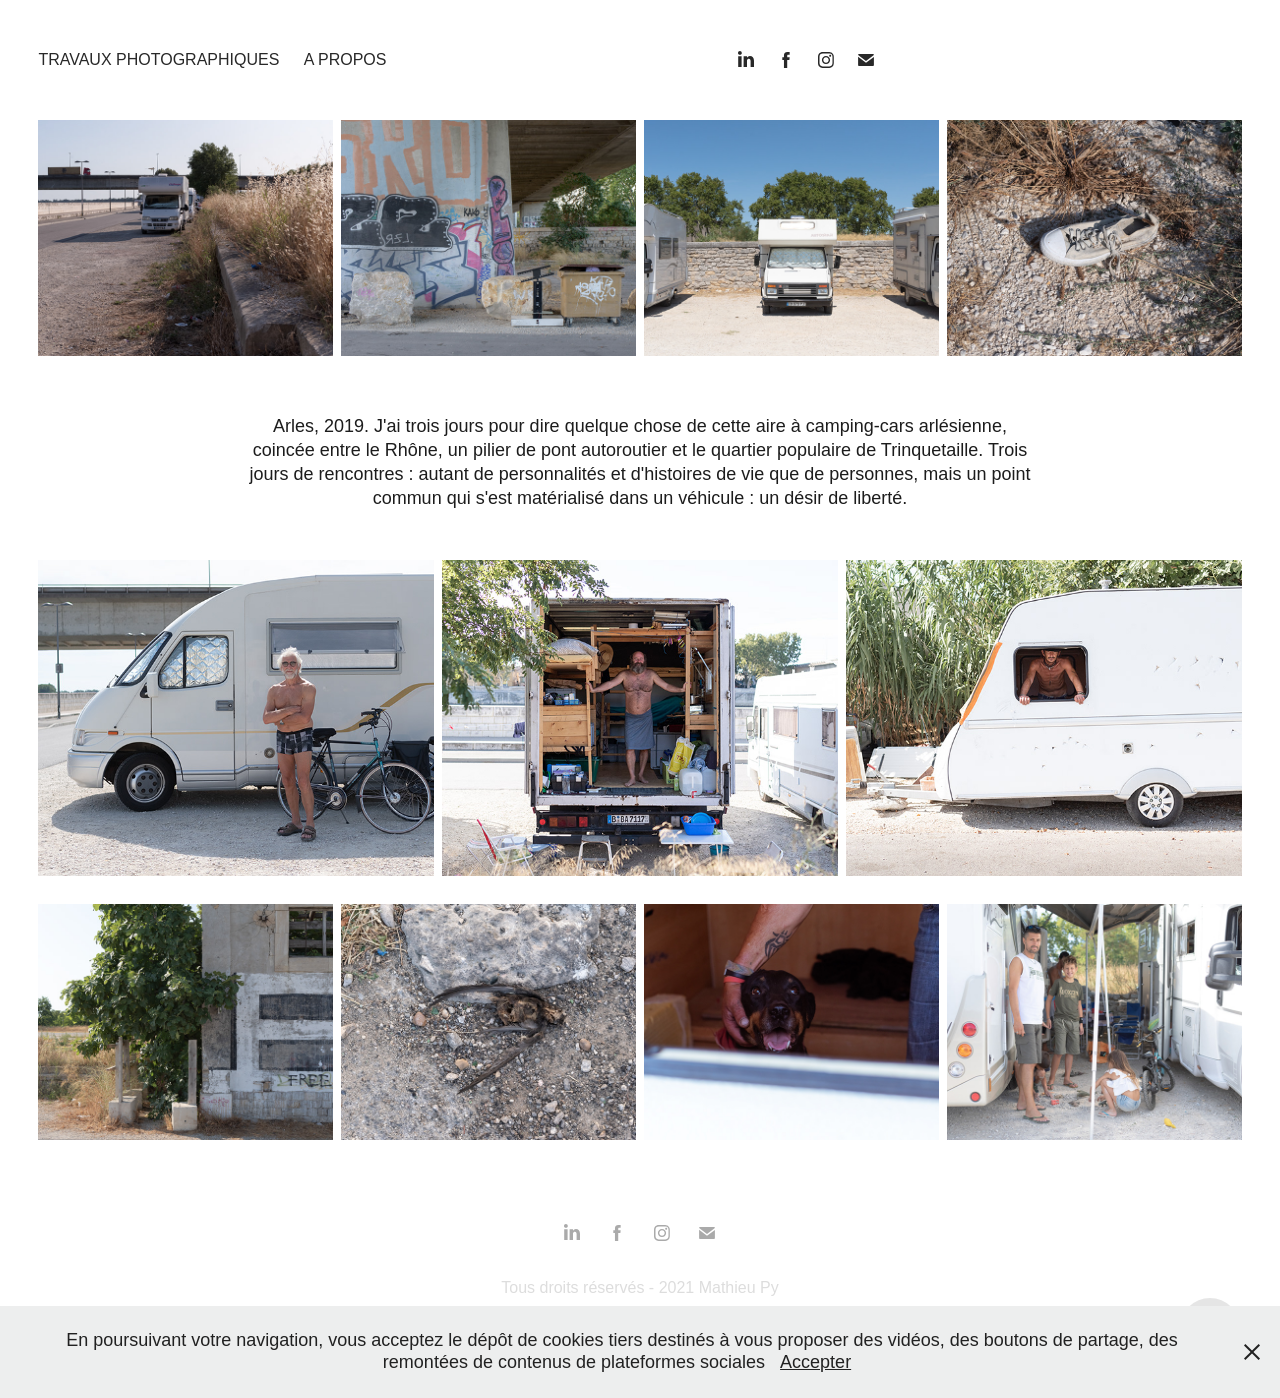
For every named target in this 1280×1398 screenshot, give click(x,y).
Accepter (815, 1362)
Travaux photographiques (158, 59)
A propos (345, 59)
